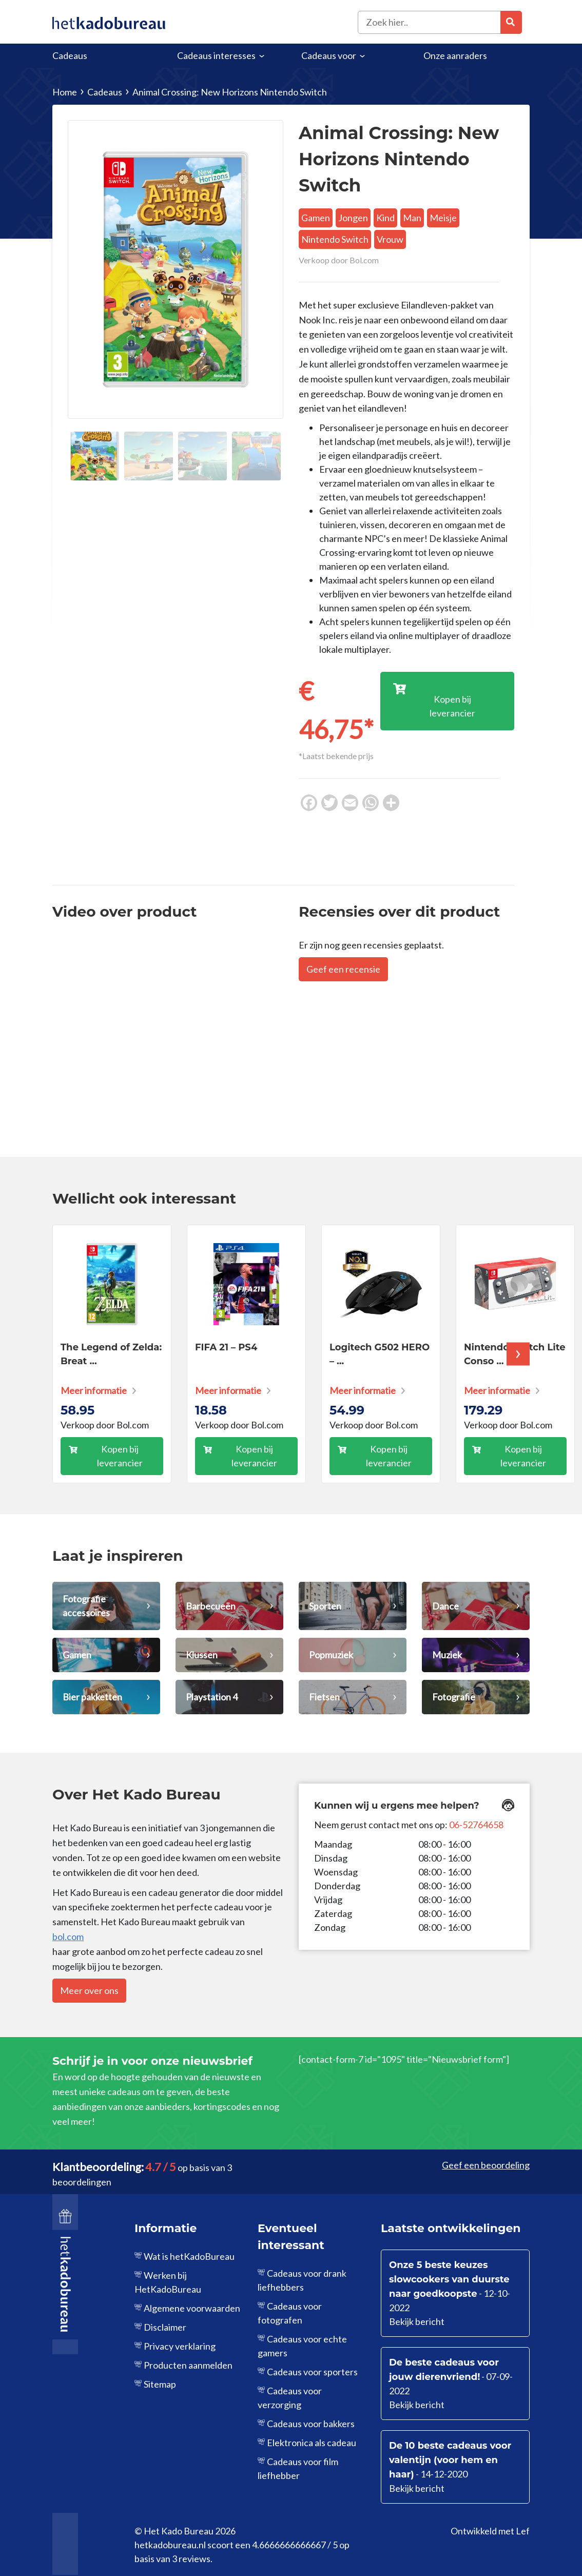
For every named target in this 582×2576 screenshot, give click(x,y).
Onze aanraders (455, 55)
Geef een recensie (343, 969)
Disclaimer (165, 2327)
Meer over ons (89, 1990)
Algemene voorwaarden (192, 2308)
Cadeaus (69, 55)
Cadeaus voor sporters (312, 2371)
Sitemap (160, 2384)
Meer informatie (94, 1390)
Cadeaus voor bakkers (311, 2423)
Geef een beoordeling (486, 2165)
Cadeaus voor (328, 55)
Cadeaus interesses (216, 55)
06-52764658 (476, 1824)
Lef (523, 2530)
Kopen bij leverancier (120, 1455)
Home (64, 92)
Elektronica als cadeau (311, 2442)
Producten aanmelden (188, 2365)
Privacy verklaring (180, 2346)
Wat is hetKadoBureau (189, 2256)
